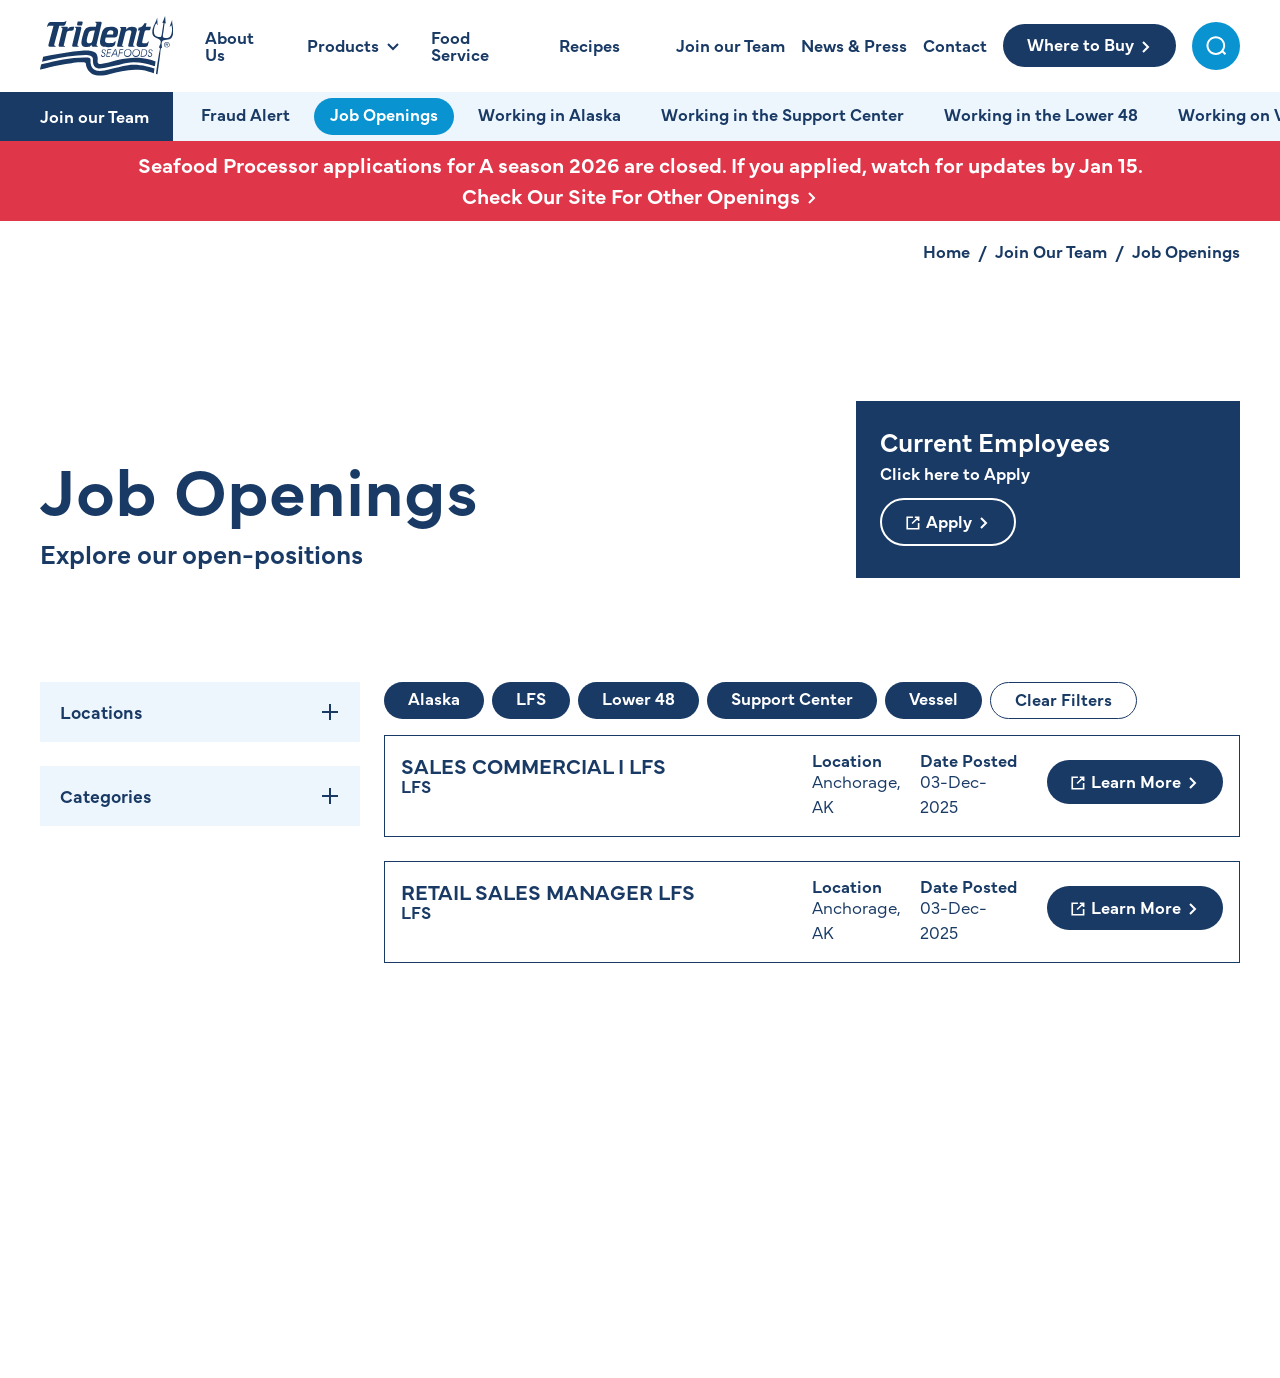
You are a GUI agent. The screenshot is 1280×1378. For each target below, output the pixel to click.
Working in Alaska (549, 114)
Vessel (933, 698)
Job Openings (384, 114)
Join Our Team (1051, 251)
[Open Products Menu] (353, 45)
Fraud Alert (245, 114)
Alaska (434, 698)
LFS (531, 698)
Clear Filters (1063, 699)
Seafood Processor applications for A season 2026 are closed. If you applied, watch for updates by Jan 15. (640, 180)
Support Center (792, 698)
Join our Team (94, 116)
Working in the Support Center (782, 114)
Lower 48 (638, 698)
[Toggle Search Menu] (1216, 46)
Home (946, 251)
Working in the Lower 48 (1041, 114)
